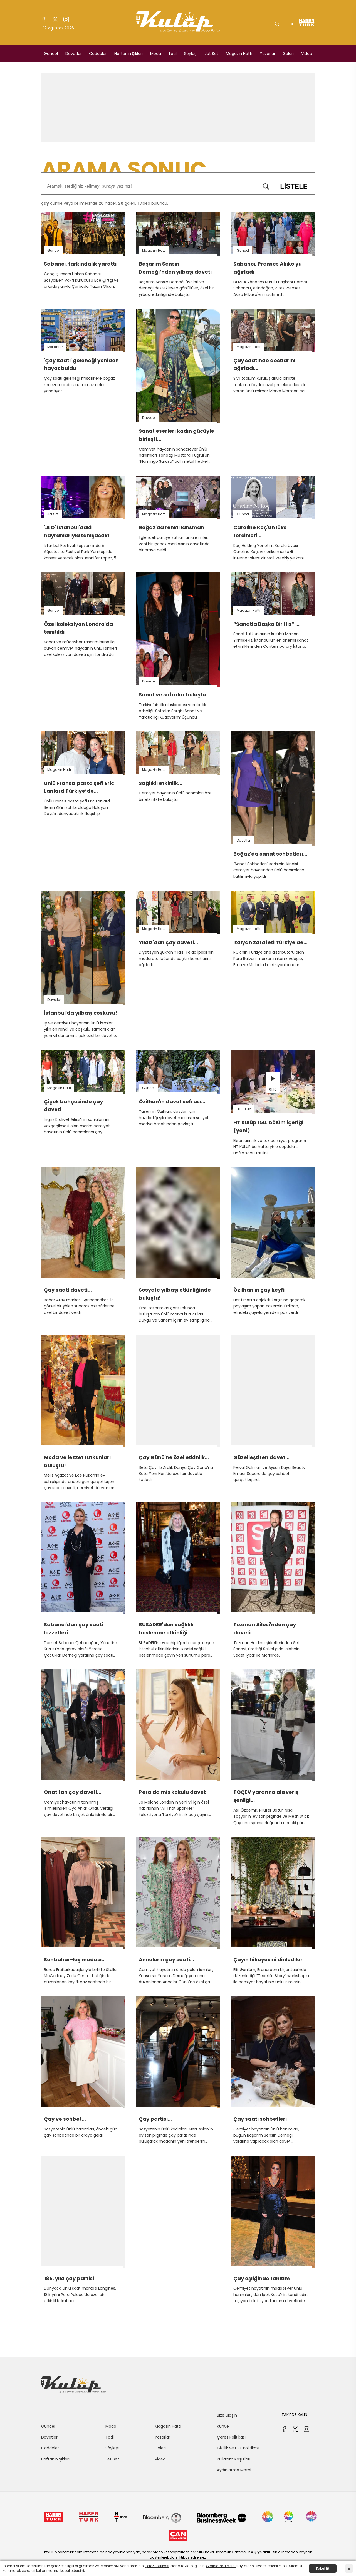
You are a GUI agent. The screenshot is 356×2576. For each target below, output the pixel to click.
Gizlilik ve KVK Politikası (238, 2448)
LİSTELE (290, 186)
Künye (223, 2426)
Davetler (73, 53)
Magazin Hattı (239, 53)
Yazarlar (267, 53)
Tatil (172, 53)
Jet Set (211, 53)
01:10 (272, 1089)
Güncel (51, 53)
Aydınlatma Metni (234, 2470)
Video (306, 53)
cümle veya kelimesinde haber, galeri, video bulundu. (104, 203)
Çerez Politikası (231, 2437)
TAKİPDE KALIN (294, 2414)
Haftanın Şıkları (128, 53)
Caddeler (98, 53)
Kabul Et (323, 2568)
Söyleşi (190, 53)
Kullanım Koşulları (233, 2459)
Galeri (288, 53)
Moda (155, 53)
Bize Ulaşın (227, 2415)
